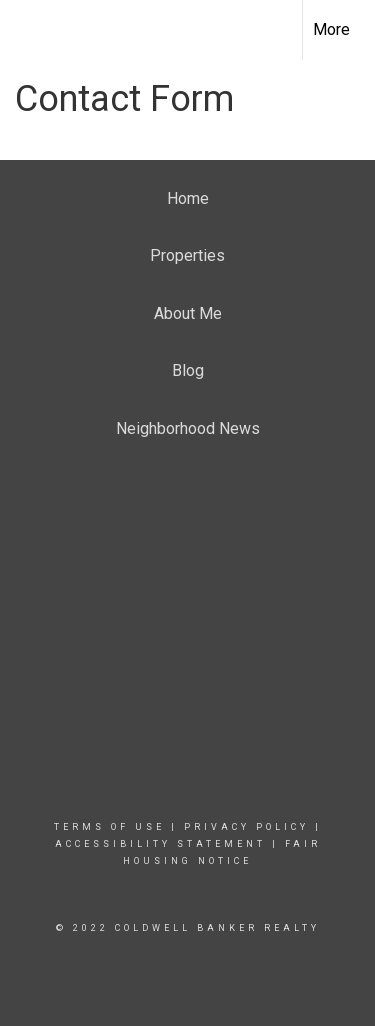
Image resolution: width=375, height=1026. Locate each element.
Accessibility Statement (160, 844)
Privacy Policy (246, 827)
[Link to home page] (33, 30)
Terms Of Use (109, 827)
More (331, 29)
